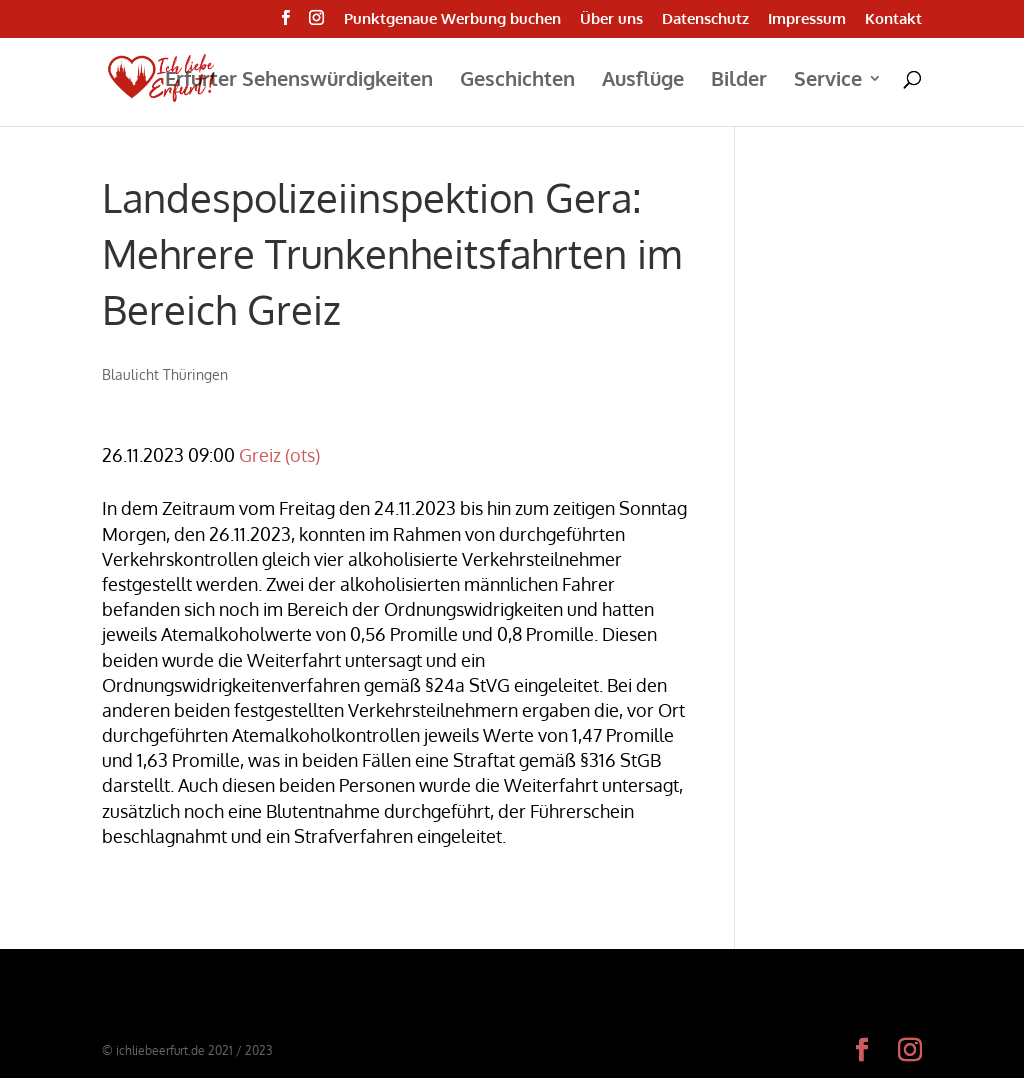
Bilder (739, 81)
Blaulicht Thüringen (165, 374)
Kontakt (893, 19)
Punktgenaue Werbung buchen (452, 19)
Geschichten (517, 81)
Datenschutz (705, 19)
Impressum (807, 19)
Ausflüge (643, 81)
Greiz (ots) (279, 455)
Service (828, 81)
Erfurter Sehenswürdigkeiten (299, 81)
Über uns (611, 19)
